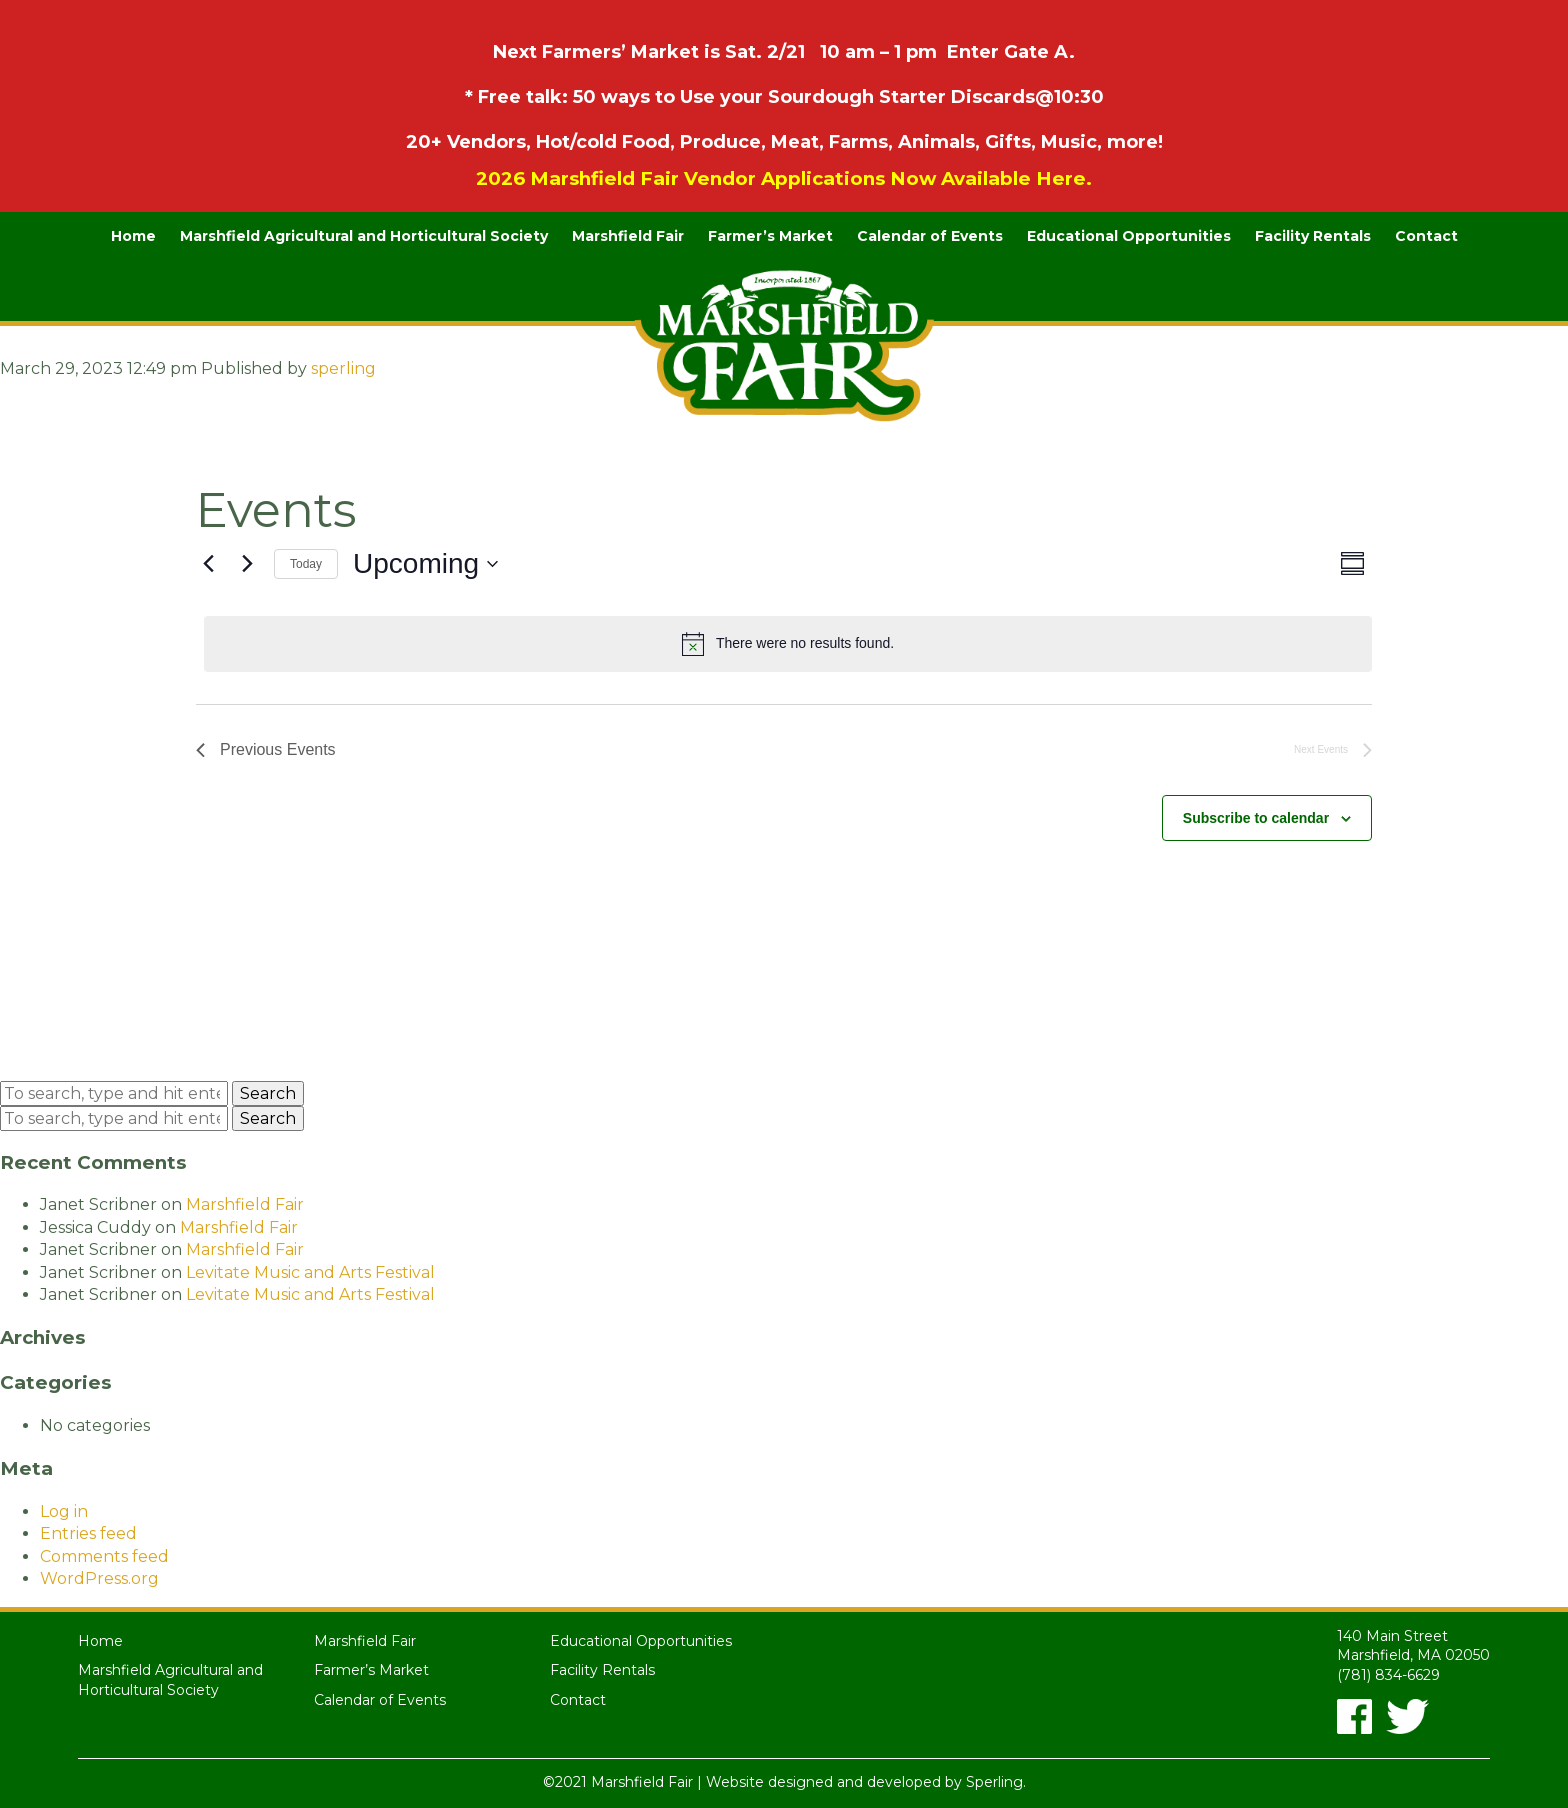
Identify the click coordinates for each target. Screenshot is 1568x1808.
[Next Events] (247, 564)
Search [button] (268, 1093)
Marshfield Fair (628, 236)
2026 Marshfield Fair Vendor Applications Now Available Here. (784, 178)
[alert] (788, 644)
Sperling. (996, 1782)
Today (306, 564)
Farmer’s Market (770, 236)
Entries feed (88, 1533)
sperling (343, 368)
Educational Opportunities (1129, 236)
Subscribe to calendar (1256, 818)
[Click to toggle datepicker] (425, 564)
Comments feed (104, 1556)
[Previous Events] (208, 564)
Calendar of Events (930, 236)
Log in (64, 1511)
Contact (1426, 236)
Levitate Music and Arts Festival (310, 1272)
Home (133, 236)
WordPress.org (99, 1578)
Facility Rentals (1313, 236)
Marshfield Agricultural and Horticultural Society (364, 236)
